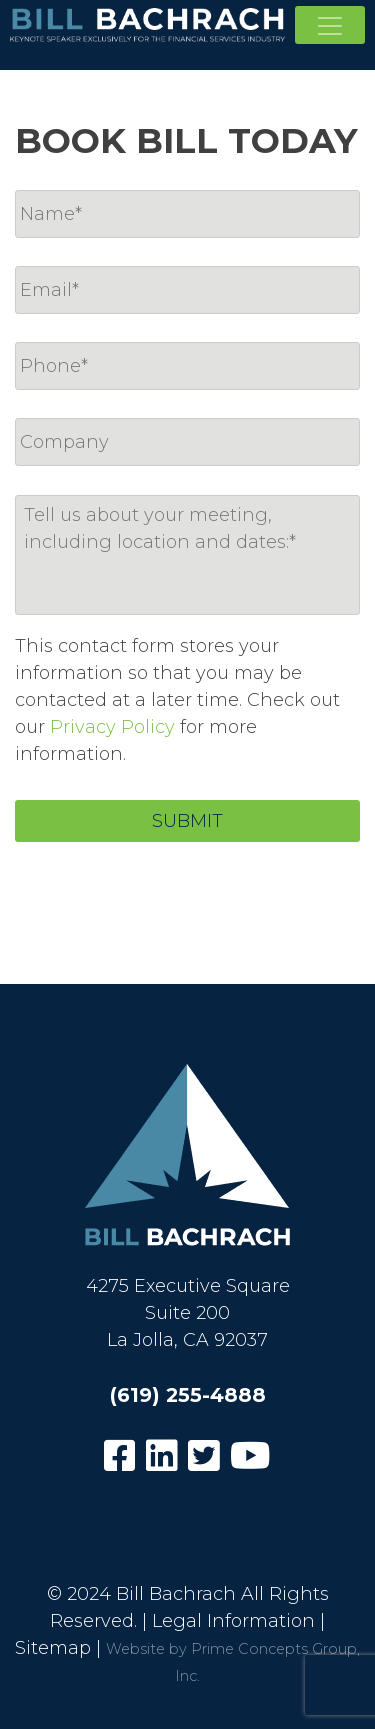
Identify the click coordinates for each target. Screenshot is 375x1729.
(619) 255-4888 (188, 1395)
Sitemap (53, 1648)
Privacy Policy (112, 727)
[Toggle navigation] (330, 25)
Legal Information (233, 1621)
